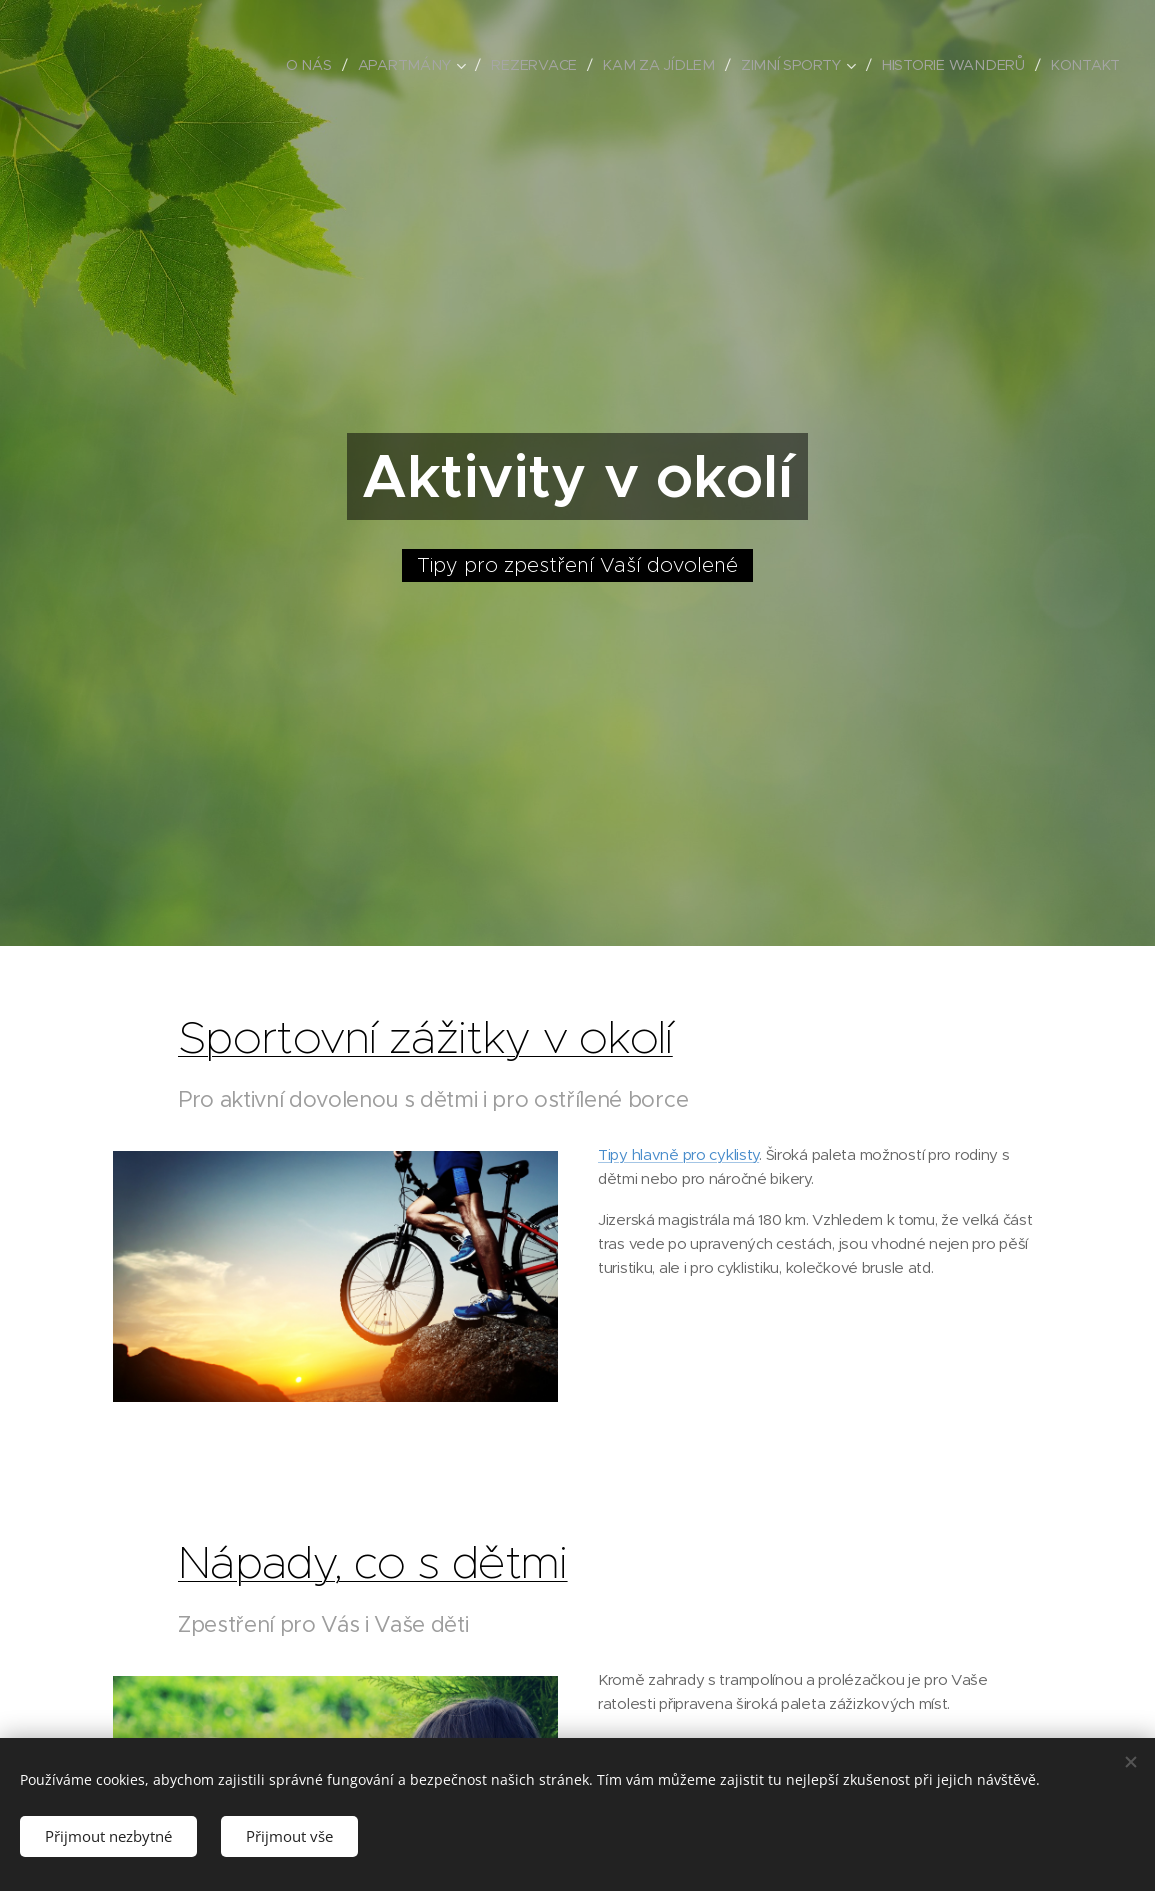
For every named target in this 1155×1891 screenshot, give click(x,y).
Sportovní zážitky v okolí (425, 1037)
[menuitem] (326, 65)
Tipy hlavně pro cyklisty (678, 1153)
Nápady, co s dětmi (373, 1562)
